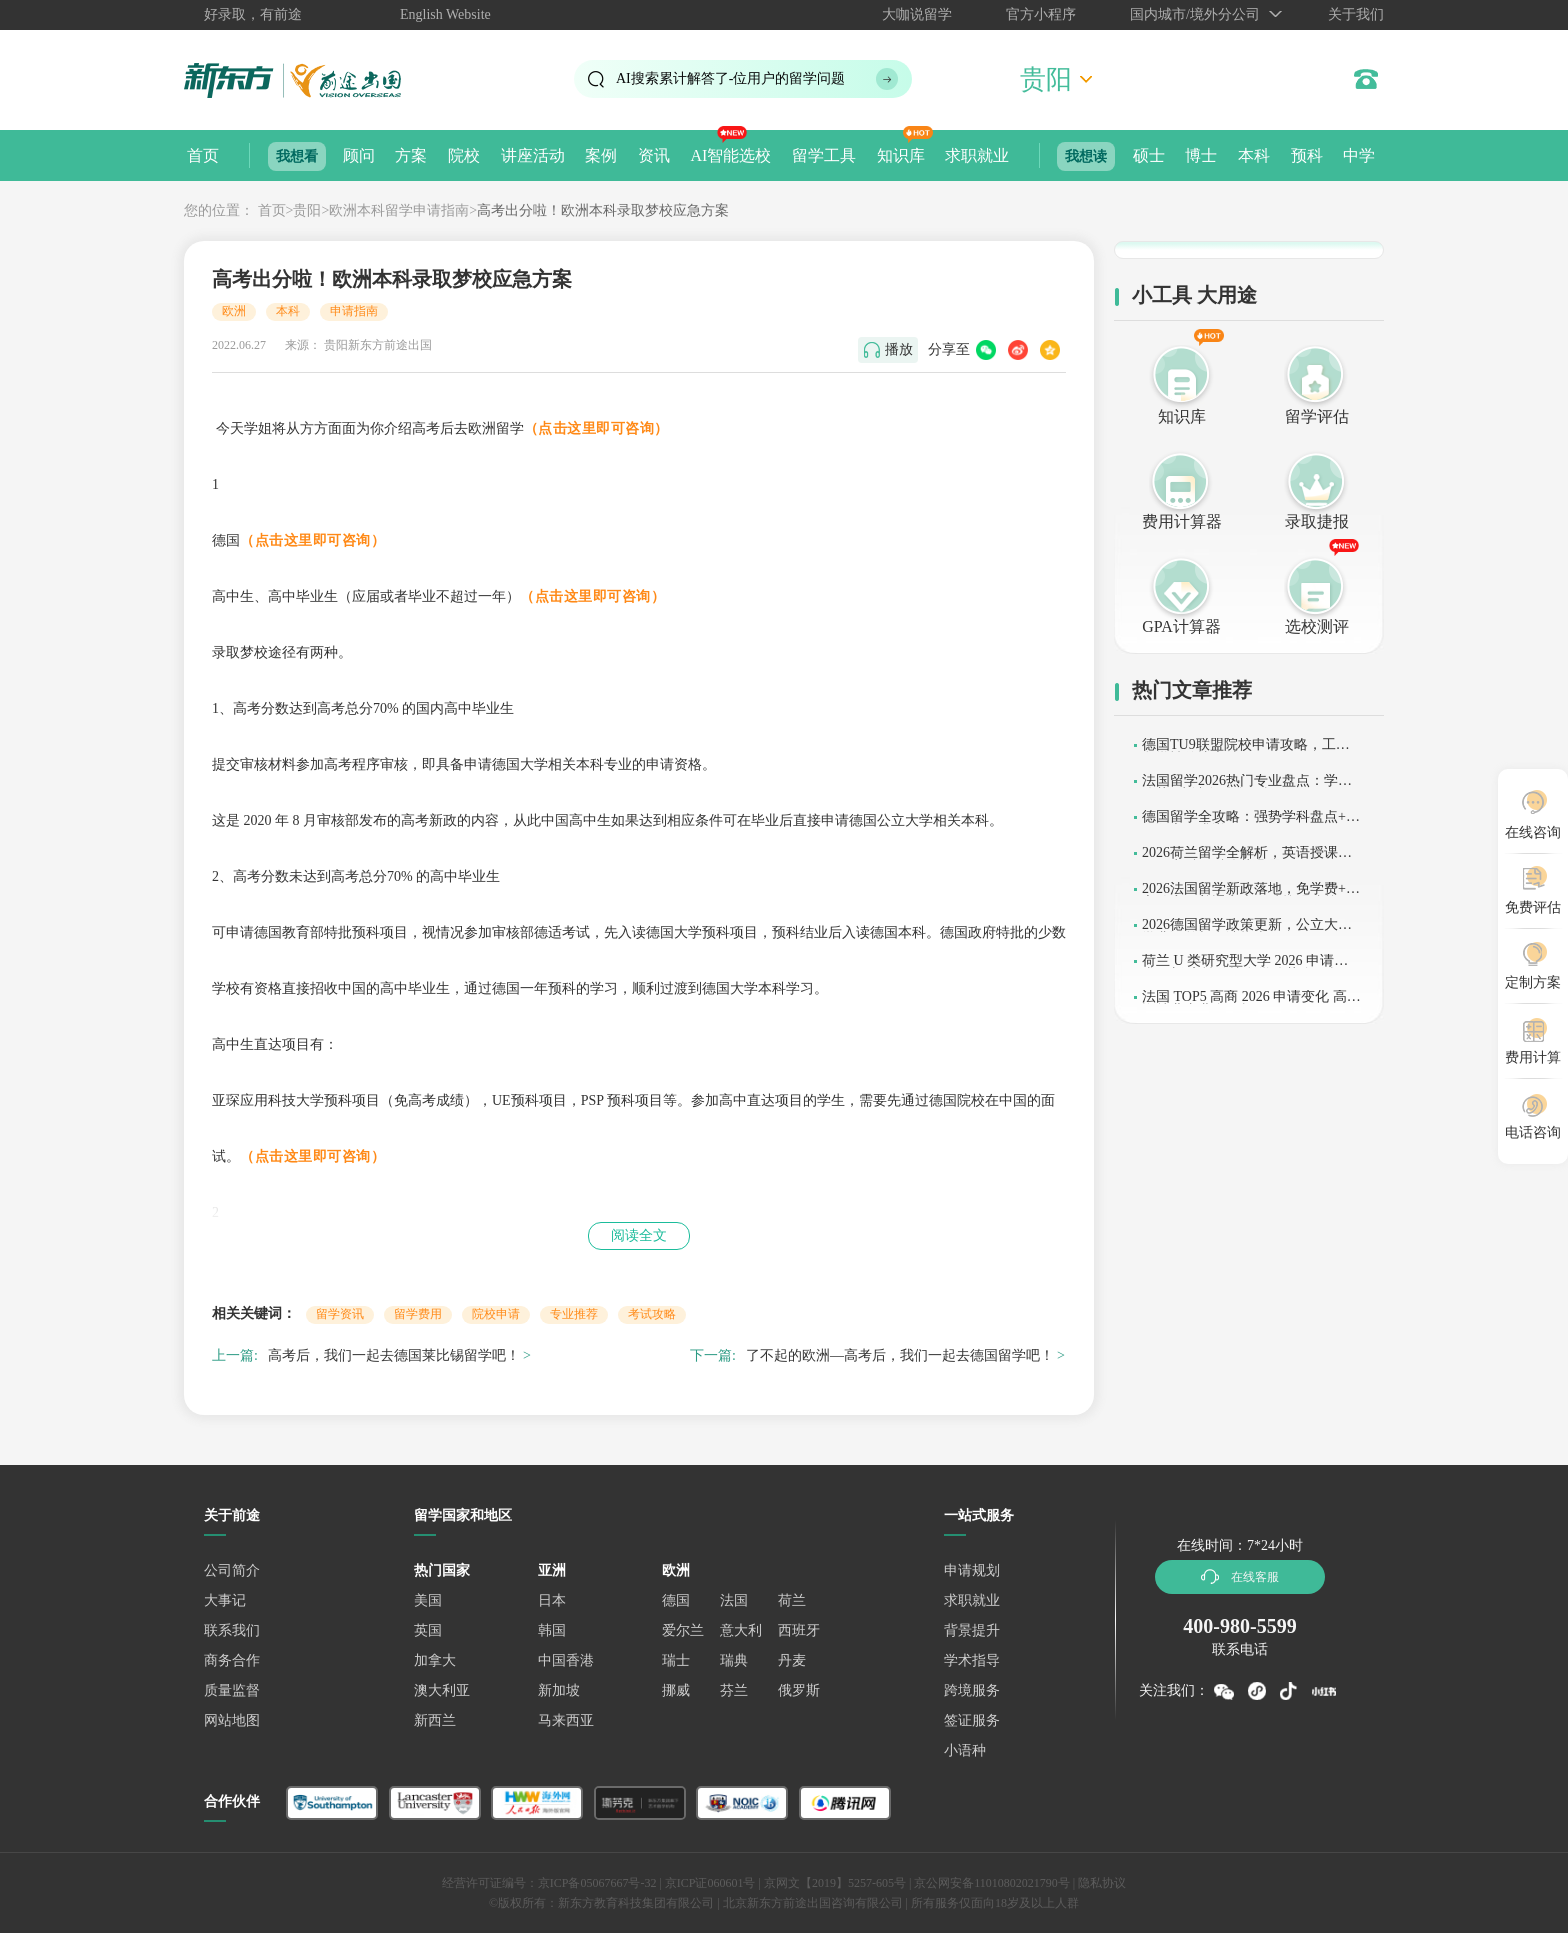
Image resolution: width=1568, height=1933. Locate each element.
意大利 (741, 1630)
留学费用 (418, 1314)
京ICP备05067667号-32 (597, 1883)
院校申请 (496, 1314)
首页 (203, 155)
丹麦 (792, 1660)
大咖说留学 (917, 14)
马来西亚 (566, 1720)
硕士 (1149, 155)
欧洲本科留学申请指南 (399, 210)
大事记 (225, 1600)
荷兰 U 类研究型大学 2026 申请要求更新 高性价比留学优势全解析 (1245, 967)
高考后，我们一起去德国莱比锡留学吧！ (394, 1355)
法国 (734, 1600)
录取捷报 (1317, 521)
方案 (411, 155)
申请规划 (972, 1570)
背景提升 (972, 1630)
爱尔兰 (683, 1630)
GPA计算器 (1181, 626)
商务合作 (232, 1660)
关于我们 (1356, 14)
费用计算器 (1182, 521)
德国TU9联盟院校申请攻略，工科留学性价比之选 (1246, 751)
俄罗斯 (799, 1690)
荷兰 (792, 1600)
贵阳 (307, 210)
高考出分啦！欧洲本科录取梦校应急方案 (603, 210)
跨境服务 (972, 1690)
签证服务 (972, 1720)
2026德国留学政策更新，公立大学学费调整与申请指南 (1247, 931)
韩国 (552, 1630)
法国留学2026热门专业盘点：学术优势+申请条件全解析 (1247, 787)
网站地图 (232, 1720)
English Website (445, 14)
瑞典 (734, 1660)
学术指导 (972, 1660)
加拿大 (435, 1660)
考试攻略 (652, 1314)
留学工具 (824, 155)
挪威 (676, 1690)
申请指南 (354, 311)
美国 (428, 1600)
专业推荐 (574, 1314)
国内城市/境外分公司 (1195, 14)
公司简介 (232, 1570)
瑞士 (676, 1660)
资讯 (654, 155)
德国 (676, 1600)
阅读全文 (639, 1235)
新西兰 (435, 1720)
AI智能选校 (730, 155)
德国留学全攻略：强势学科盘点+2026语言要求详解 (1251, 823)
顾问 (359, 155)
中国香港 (566, 1660)
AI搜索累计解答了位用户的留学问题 (730, 78)
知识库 (901, 155)
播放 (899, 349)
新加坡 (559, 1690)
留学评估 (1317, 416)
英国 (428, 1630)
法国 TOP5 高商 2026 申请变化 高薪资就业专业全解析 (1251, 1003)
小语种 (965, 1750)
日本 (552, 1600)
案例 (601, 155)
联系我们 (232, 1630)
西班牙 (799, 1630)
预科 (1307, 155)
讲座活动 (533, 155)
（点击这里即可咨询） (596, 428)
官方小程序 (1041, 14)
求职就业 (977, 155)
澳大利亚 (442, 1690)
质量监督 (232, 1690)
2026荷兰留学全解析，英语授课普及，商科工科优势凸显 (1247, 859)
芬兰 (734, 1690)
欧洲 (234, 311)
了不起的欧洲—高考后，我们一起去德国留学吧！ (900, 1355)
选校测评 (1317, 626)
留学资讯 (340, 1314)
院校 (464, 155)
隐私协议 (1102, 1883)
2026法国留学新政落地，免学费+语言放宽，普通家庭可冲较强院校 (1251, 895)
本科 (1254, 155)
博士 (1201, 155)
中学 (1359, 155)
